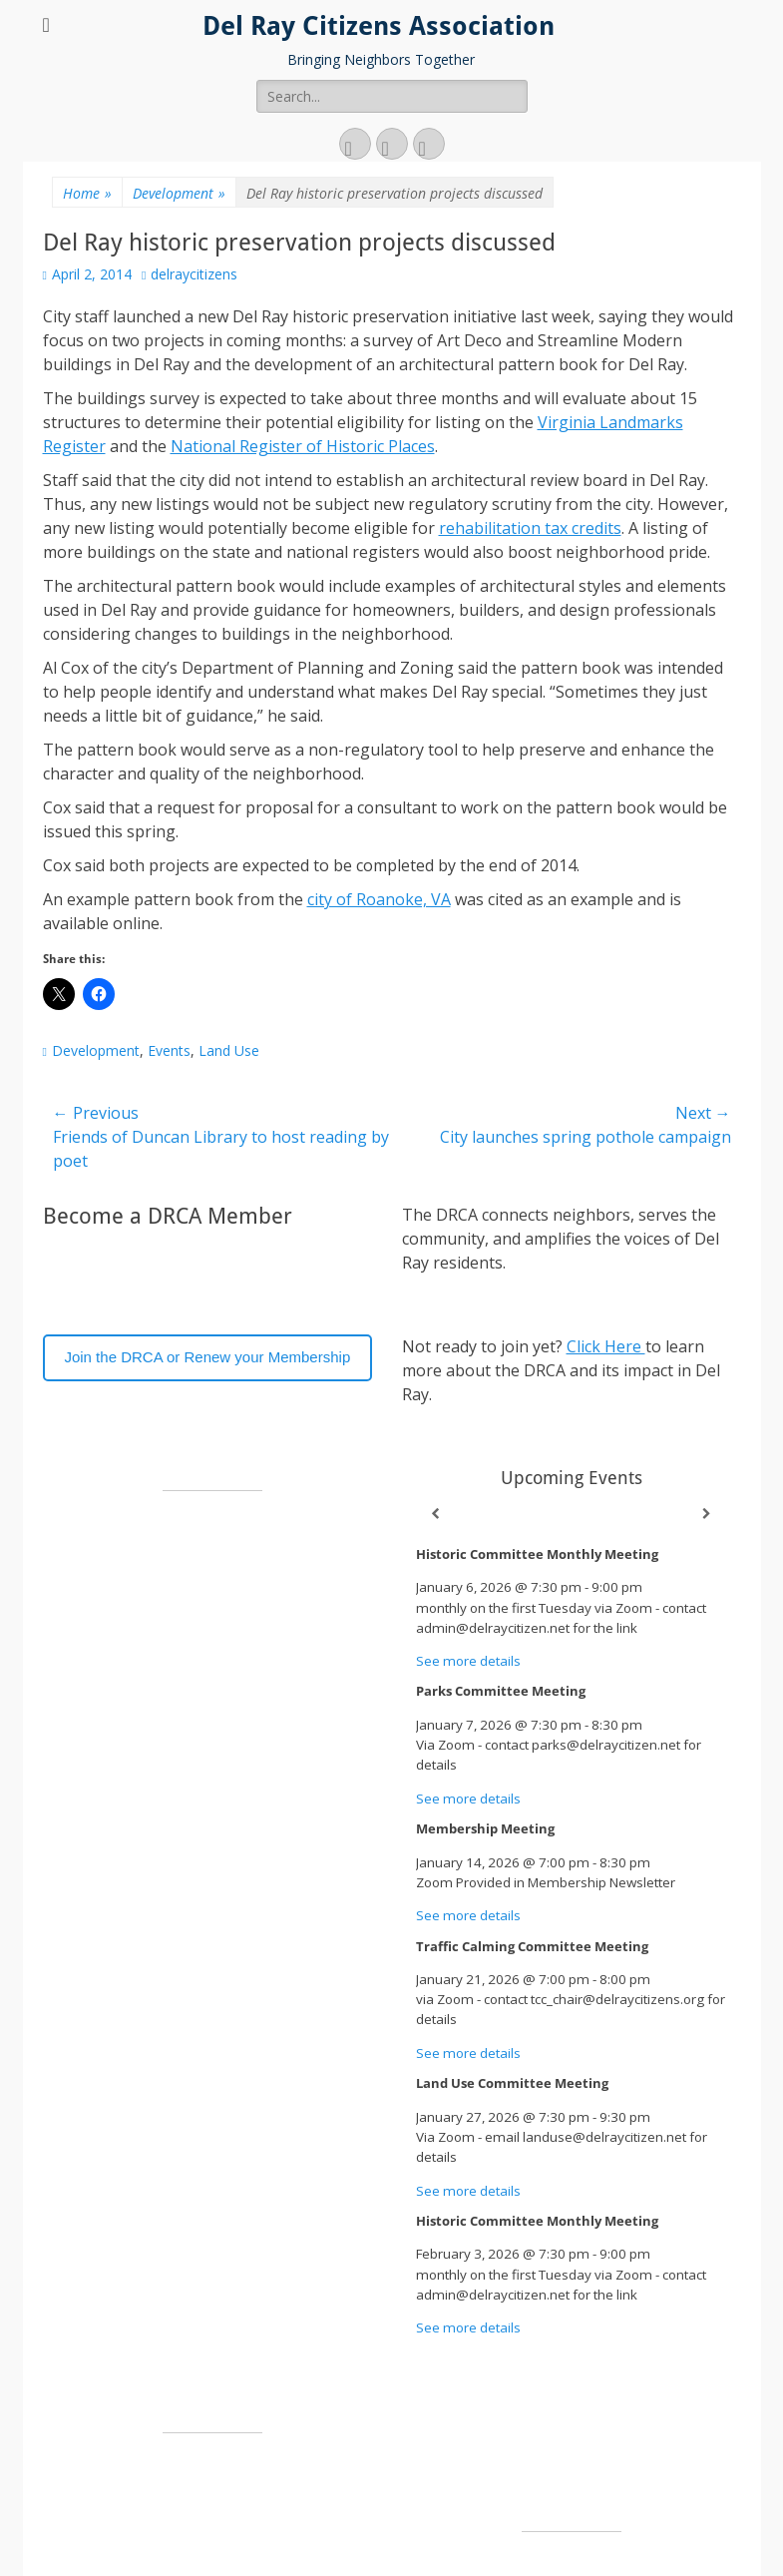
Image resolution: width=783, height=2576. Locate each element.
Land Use (228, 1050)
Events (169, 1050)
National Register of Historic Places (303, 446)
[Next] (707, 1514)
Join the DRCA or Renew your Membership (207, 1356)
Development (179, 193)
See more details (468, 1661)
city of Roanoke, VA (379, 899)
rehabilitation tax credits (530, 528)
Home (87, 193)
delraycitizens (194, 273)
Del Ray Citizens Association (378, 26)
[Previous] (436, 1514)
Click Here (606, 1346)
